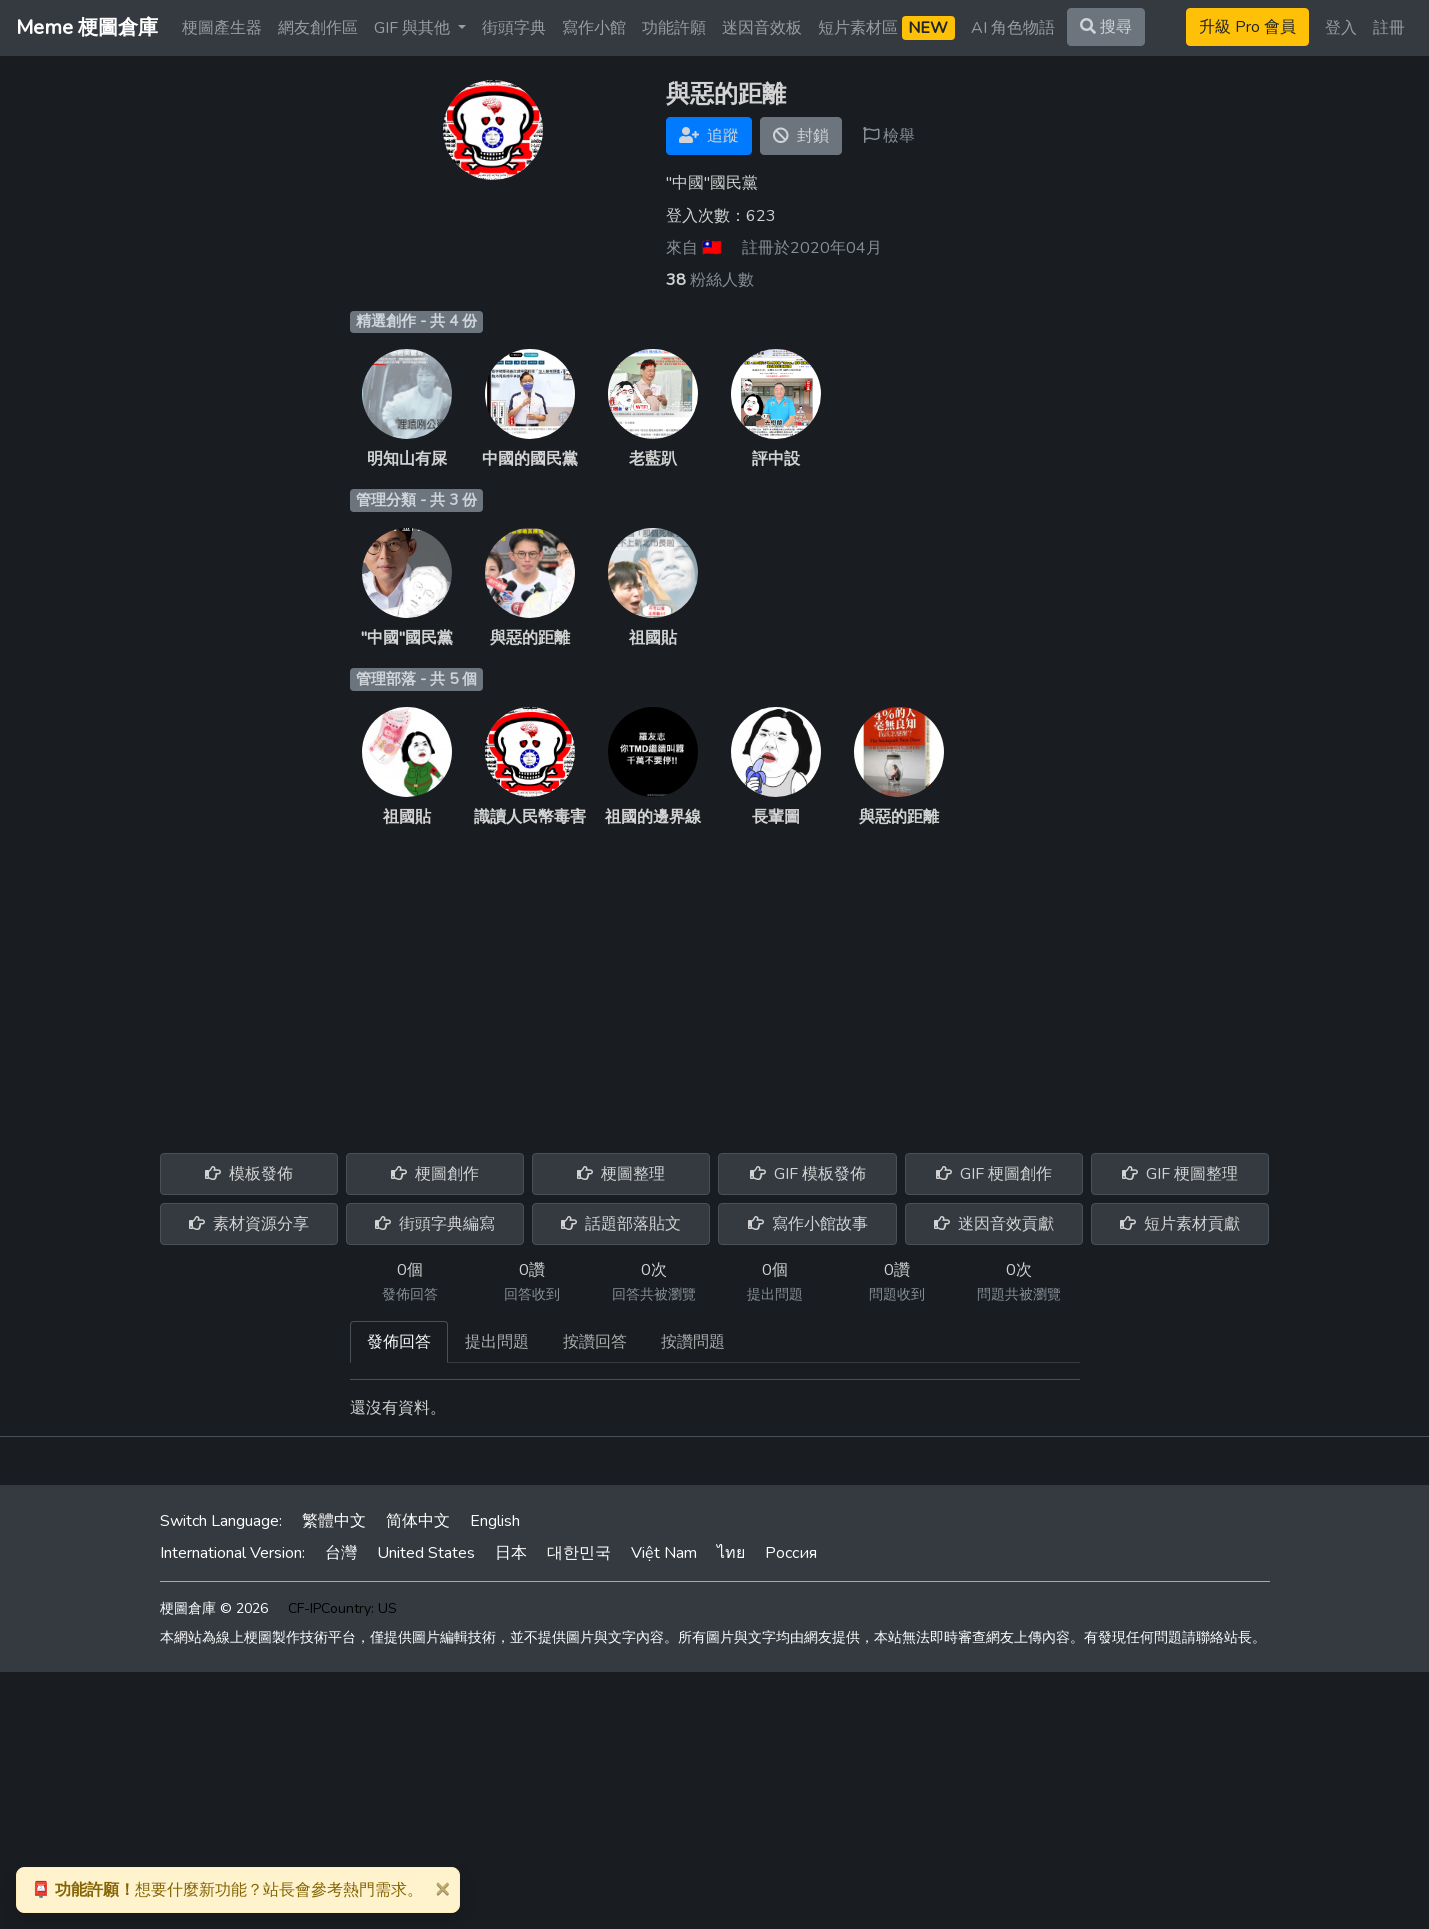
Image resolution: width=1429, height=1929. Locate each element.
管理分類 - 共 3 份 (416, 500)
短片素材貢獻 (1180, 1224)
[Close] (442, 1888)
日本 (511, 1553)
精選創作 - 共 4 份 (416, 321)
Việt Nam (664, 1553)
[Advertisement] (715, 979)
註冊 (1389, 28)
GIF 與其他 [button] (414, 28)
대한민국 (579, 1553)
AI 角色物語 (1013, 28)
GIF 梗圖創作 (994, 1174)
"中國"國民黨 (407, 638)
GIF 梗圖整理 (1180, 1174)
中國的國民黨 (530, 459)
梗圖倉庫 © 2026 (214, 1608)
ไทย (731, 1553)
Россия (791, 1553)
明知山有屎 (407, 459)
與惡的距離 (530, 638)
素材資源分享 (249, 1224)
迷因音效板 (762, 28)
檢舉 (889, 136)
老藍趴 (653, 459)
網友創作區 (318, 28)
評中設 (776, 459)
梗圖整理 (621, 1174)
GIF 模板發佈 (808, 1174)
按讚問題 (693, 1342)
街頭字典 (514, 28)
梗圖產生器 (222, 28)
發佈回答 (399, 1342)
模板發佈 (249, 1174)
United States (426, 1553)
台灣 (341, 1553)
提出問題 (497, 1342)
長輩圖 (776, 817)
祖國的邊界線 (653, 817)
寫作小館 (594, 28)
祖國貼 (653, 638)
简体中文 (418, 1521)
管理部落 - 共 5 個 (416, 679)
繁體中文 (334, 1521)
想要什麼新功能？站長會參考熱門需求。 (227, 1890)
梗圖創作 (435, 1174)
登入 (1341, 28)
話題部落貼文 (621, 1224)
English (495, 1521)
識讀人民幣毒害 (530, 817)
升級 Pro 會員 (1247, 27)
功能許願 (674, 28)
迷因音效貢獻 (994, 1224)
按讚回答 (595, 1342)
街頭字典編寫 (435, 1224)
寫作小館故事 (808, 1224)
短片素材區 (886, 28)
